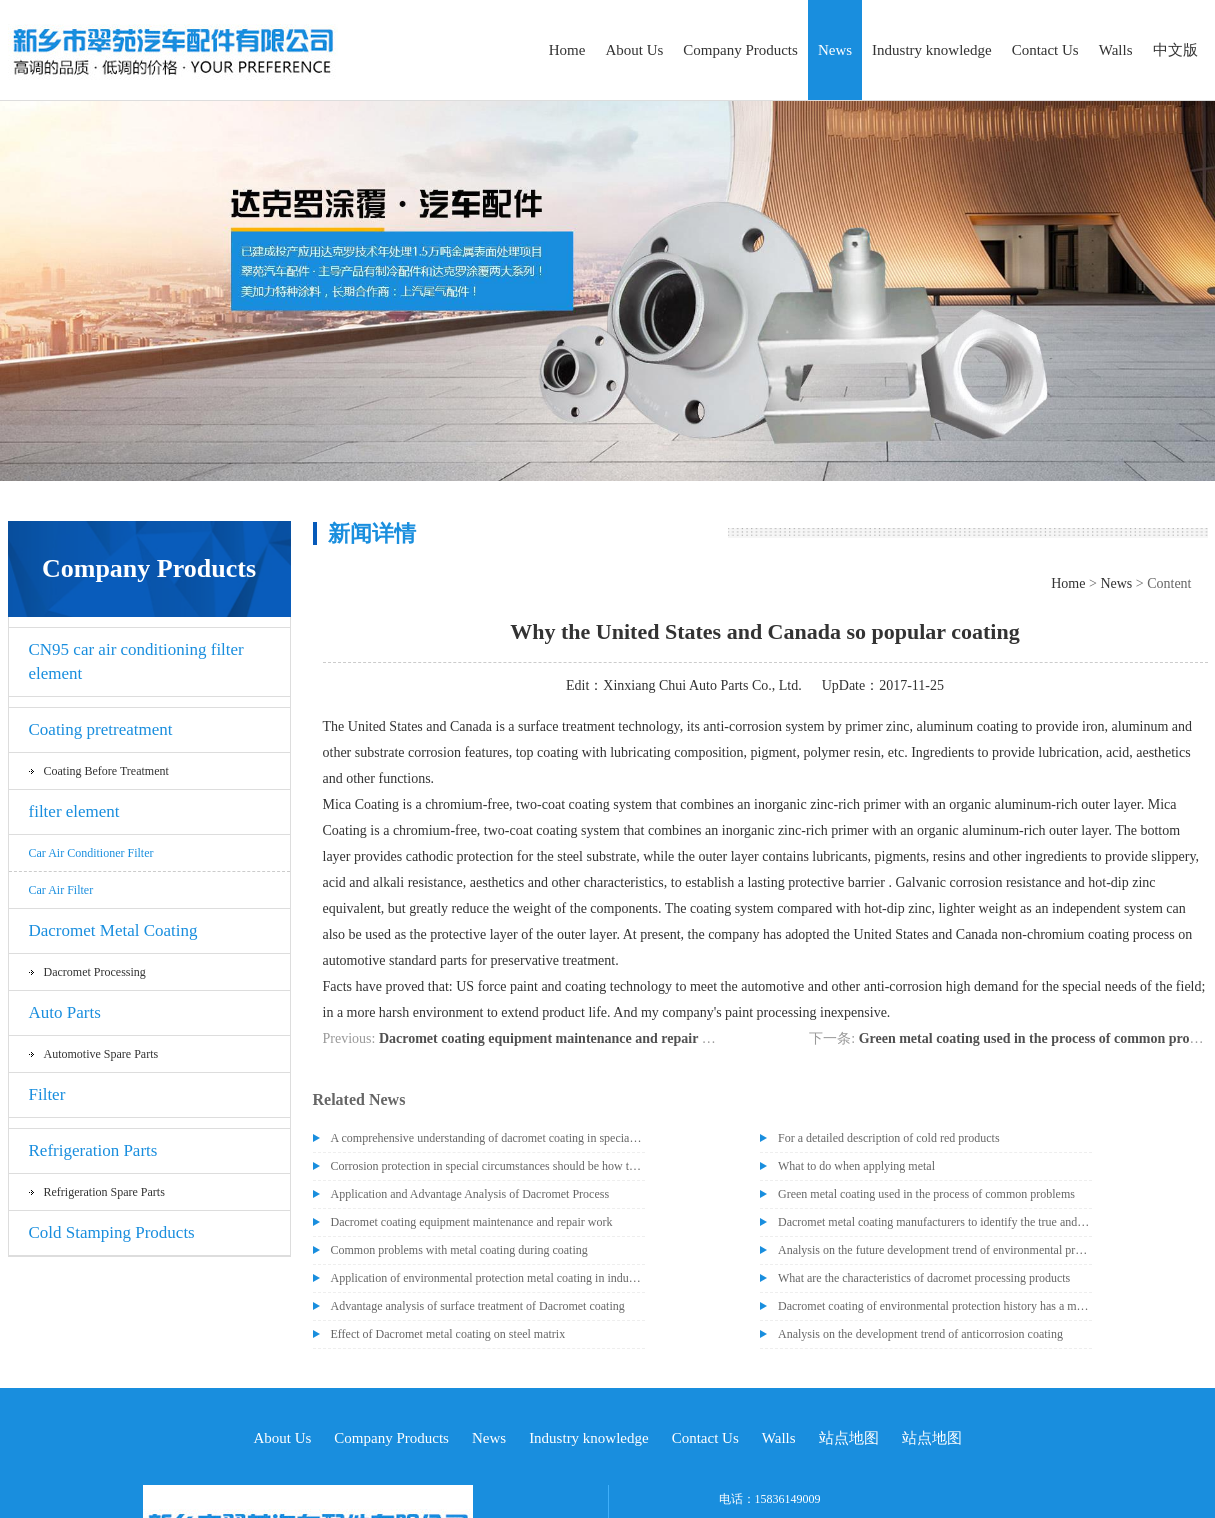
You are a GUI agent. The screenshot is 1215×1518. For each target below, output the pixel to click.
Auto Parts (65, 1012)
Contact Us (1045, 50)
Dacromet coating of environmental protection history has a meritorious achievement (935, 1306)
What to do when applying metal (856, 1166)
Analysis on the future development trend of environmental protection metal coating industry (935, 1250)
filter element (74, 811)
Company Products (740, 50)
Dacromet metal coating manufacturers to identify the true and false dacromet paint (935, 1222)
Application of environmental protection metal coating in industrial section (488, 1278)
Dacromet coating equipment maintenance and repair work (556, 1038)
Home (567, 50)
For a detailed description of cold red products (889, 1138)
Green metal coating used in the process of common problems (926, 1194)
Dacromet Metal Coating (113, 930)
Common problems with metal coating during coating (459, 1250)
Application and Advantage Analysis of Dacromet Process (470, 1194)
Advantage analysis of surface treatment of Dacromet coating (478, 1306)
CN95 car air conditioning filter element (136, 661)
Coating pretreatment (101, 729)
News (835, 50)
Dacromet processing (95, 972)
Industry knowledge (932, 50)
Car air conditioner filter (91, 853)
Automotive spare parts (101, 1054)
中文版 (1175, 50)
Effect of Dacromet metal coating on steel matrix (448, 1334)
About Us (634, 50)
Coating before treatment (106, 771)
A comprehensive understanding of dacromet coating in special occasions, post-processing (488, 1138)
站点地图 (849, 1438)
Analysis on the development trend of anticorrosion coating (920, 1334)
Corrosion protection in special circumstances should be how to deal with (488, 1166)
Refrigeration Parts (93, 1150)
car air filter (61, 890)
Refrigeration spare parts (104, 1192)
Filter (47, 1094)
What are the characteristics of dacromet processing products (924, 1278)
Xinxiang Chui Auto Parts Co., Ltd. (702, 685)
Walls (1116, 50)
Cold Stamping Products (112, 1232)
